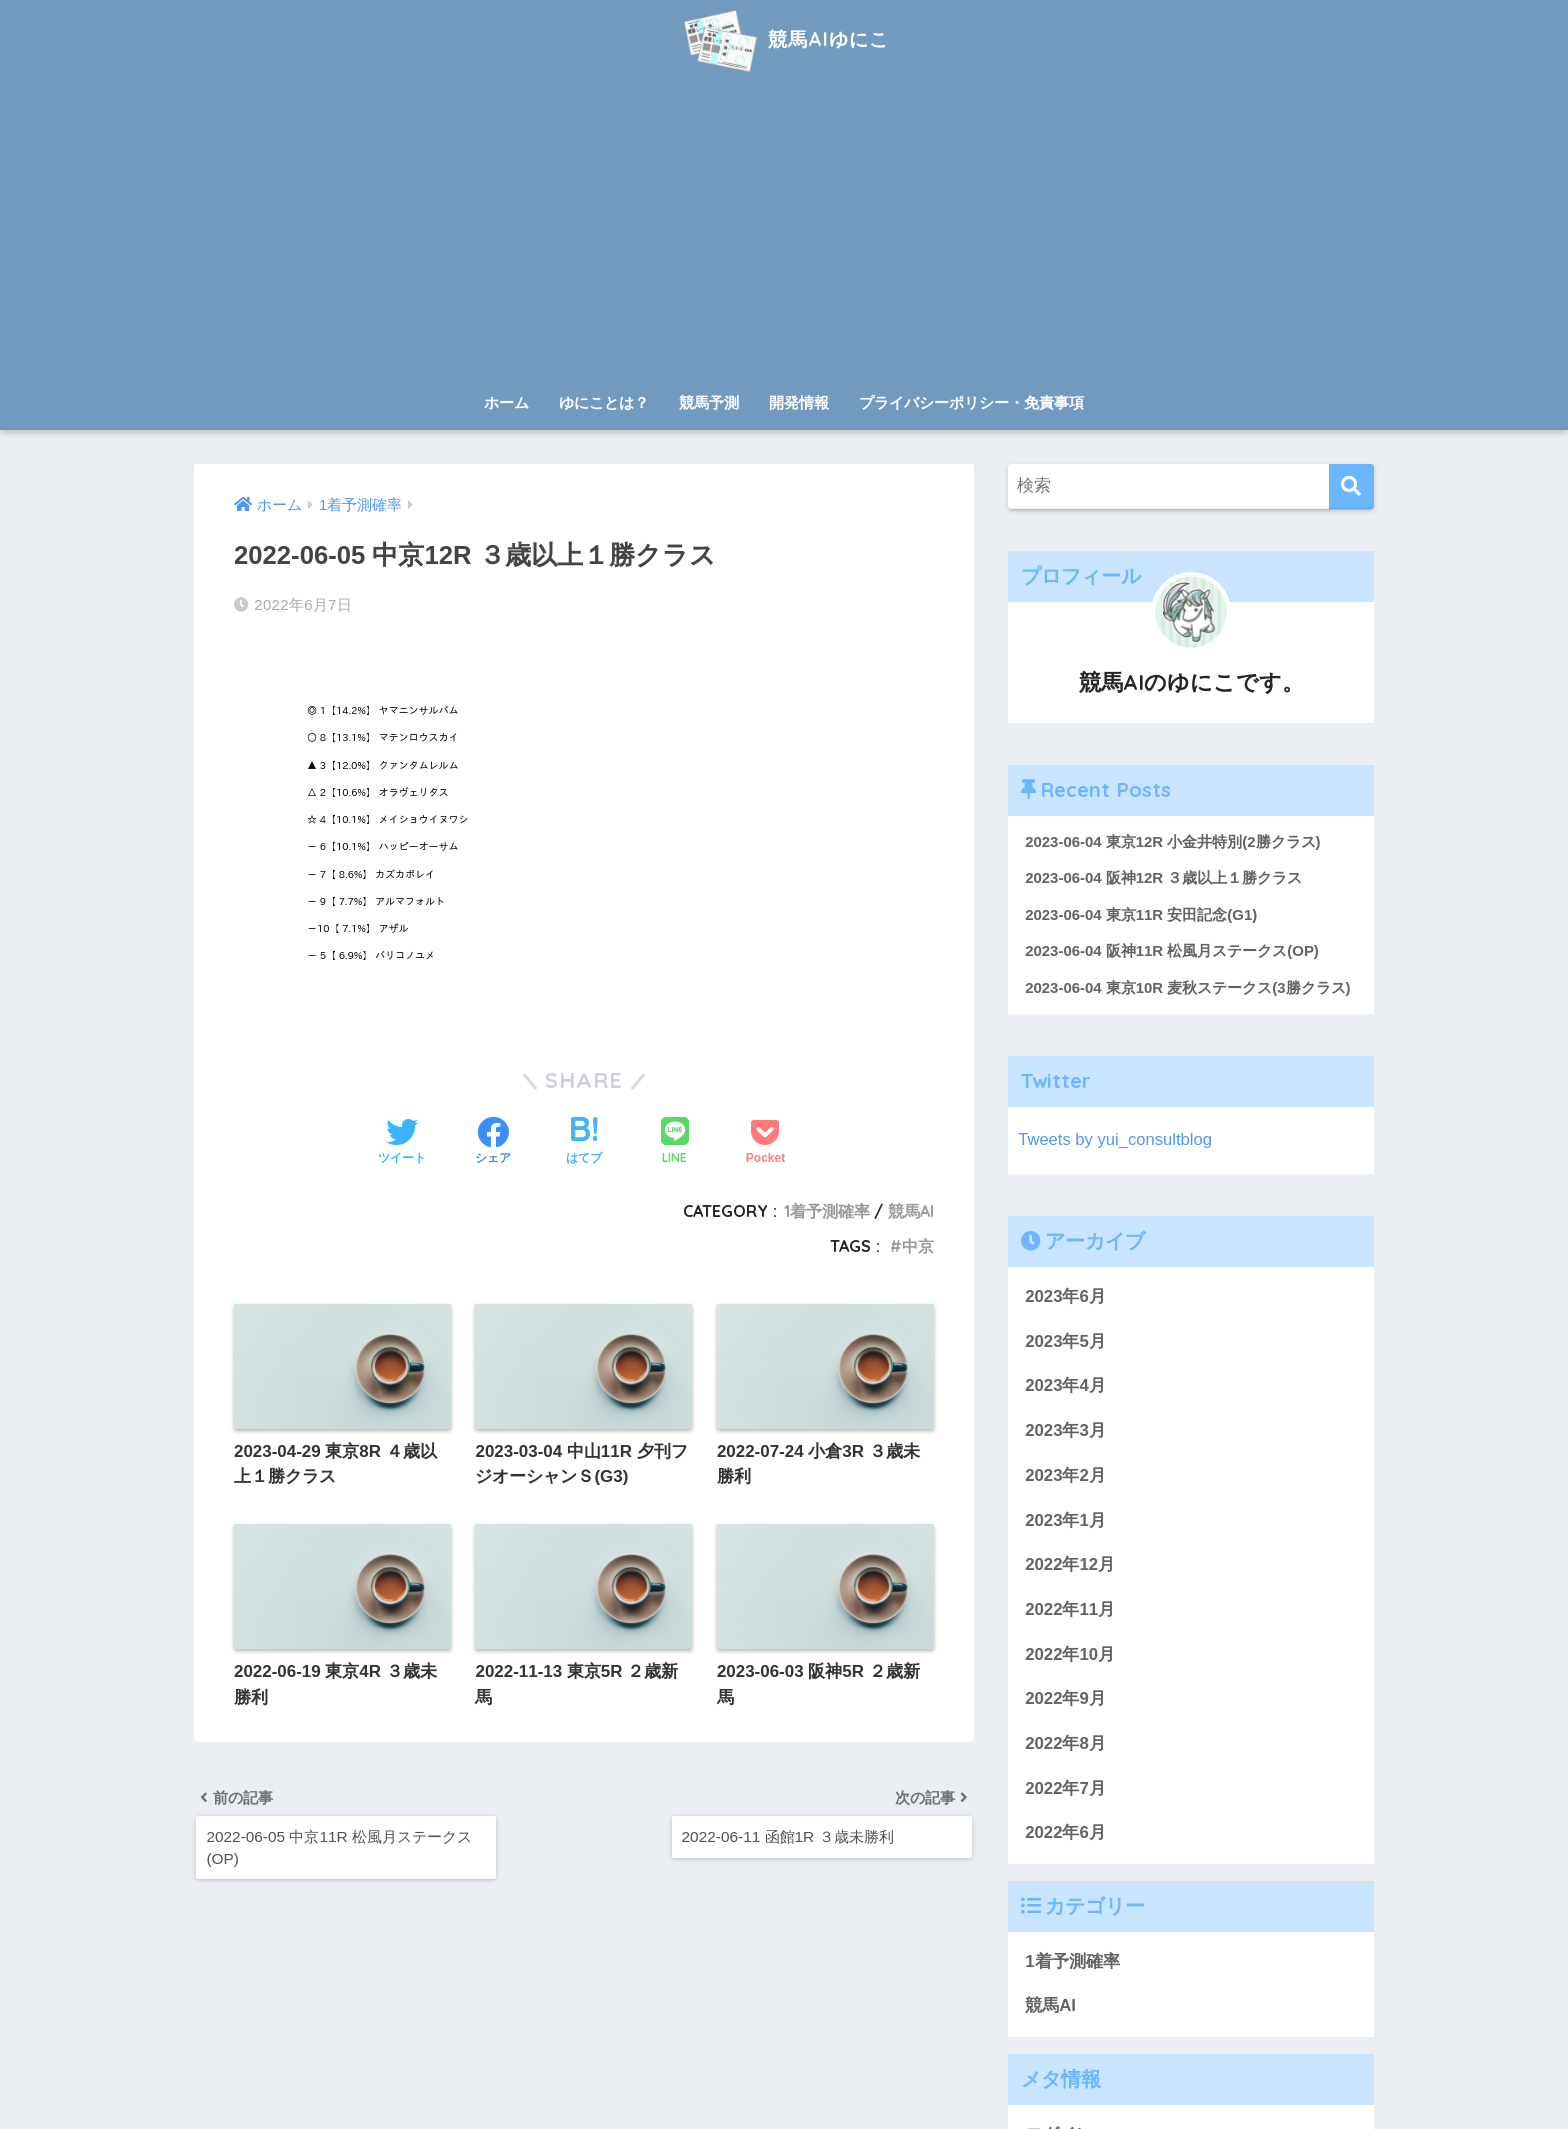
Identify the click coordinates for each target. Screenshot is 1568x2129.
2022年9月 (1065, 1700)
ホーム (506, 402)
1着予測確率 (827, 1211)
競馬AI (911, 1211)
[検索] (1351, 486)
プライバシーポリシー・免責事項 (971, 402)
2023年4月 (1065, 1387)
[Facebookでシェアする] (493, 1143)
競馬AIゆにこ (783, 38)
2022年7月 (1065, 1789)
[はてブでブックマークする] (584, 1143)
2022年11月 (1070, 1610)
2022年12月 (1070, 1565)
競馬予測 (709, 402)
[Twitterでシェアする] (402, 1143)
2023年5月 (1065, 1342)
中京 (918, 1246)
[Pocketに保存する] (765, 1143)
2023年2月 (1065, 1476)
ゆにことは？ (604, 402)
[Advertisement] (784, 232)
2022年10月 (1070, 1655)
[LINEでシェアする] (675, 1142)
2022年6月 (1065, 1834)
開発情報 (799, 402)
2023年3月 (1065, 1431)
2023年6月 (1065, 1297)
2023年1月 (1065, 1521)
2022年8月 (1065, 1744)
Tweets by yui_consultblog (1116, 1140)
